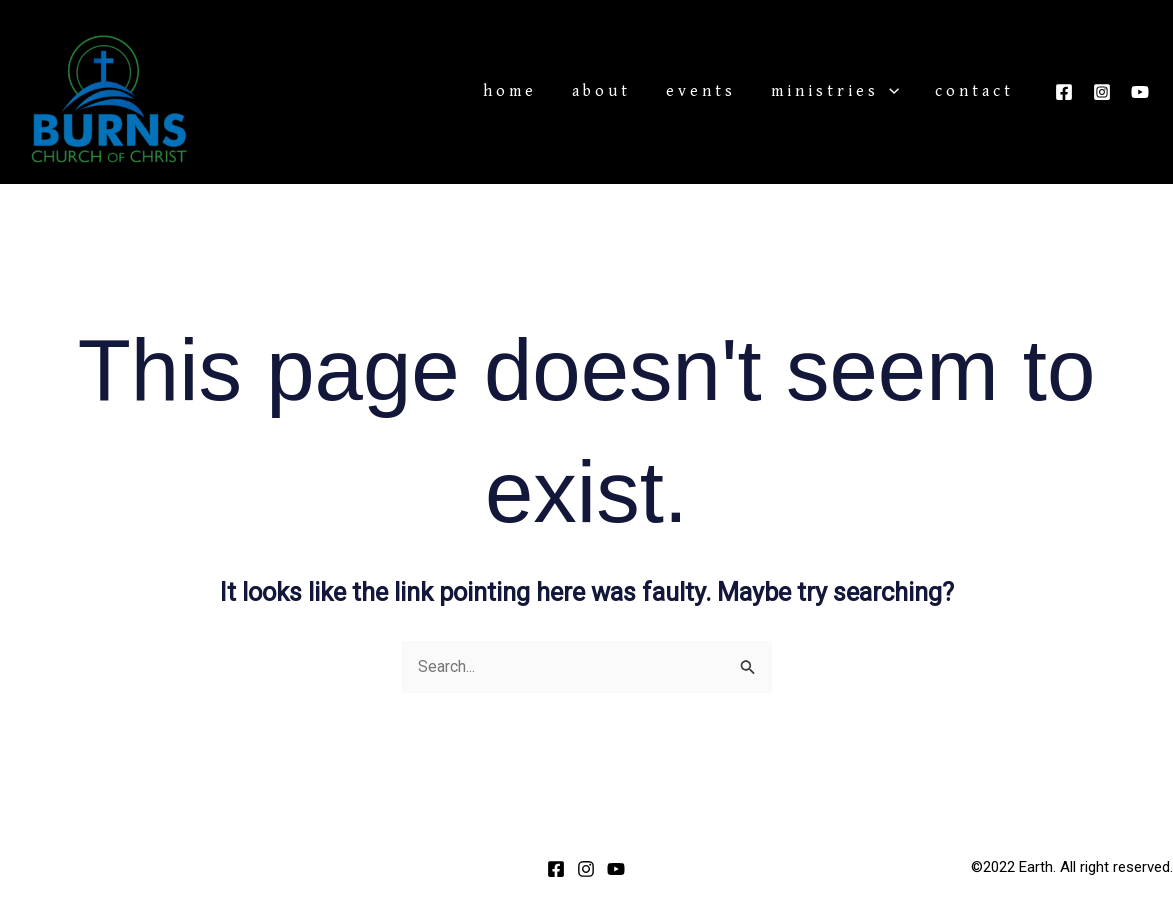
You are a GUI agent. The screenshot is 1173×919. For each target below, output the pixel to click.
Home (578, 92)
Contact (981, 92)
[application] (912, 92)
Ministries (858, 92)
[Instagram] (1102, 92)
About (654, 92)
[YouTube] (1140, 92)
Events (739, 92)
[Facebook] (1064, 92)
